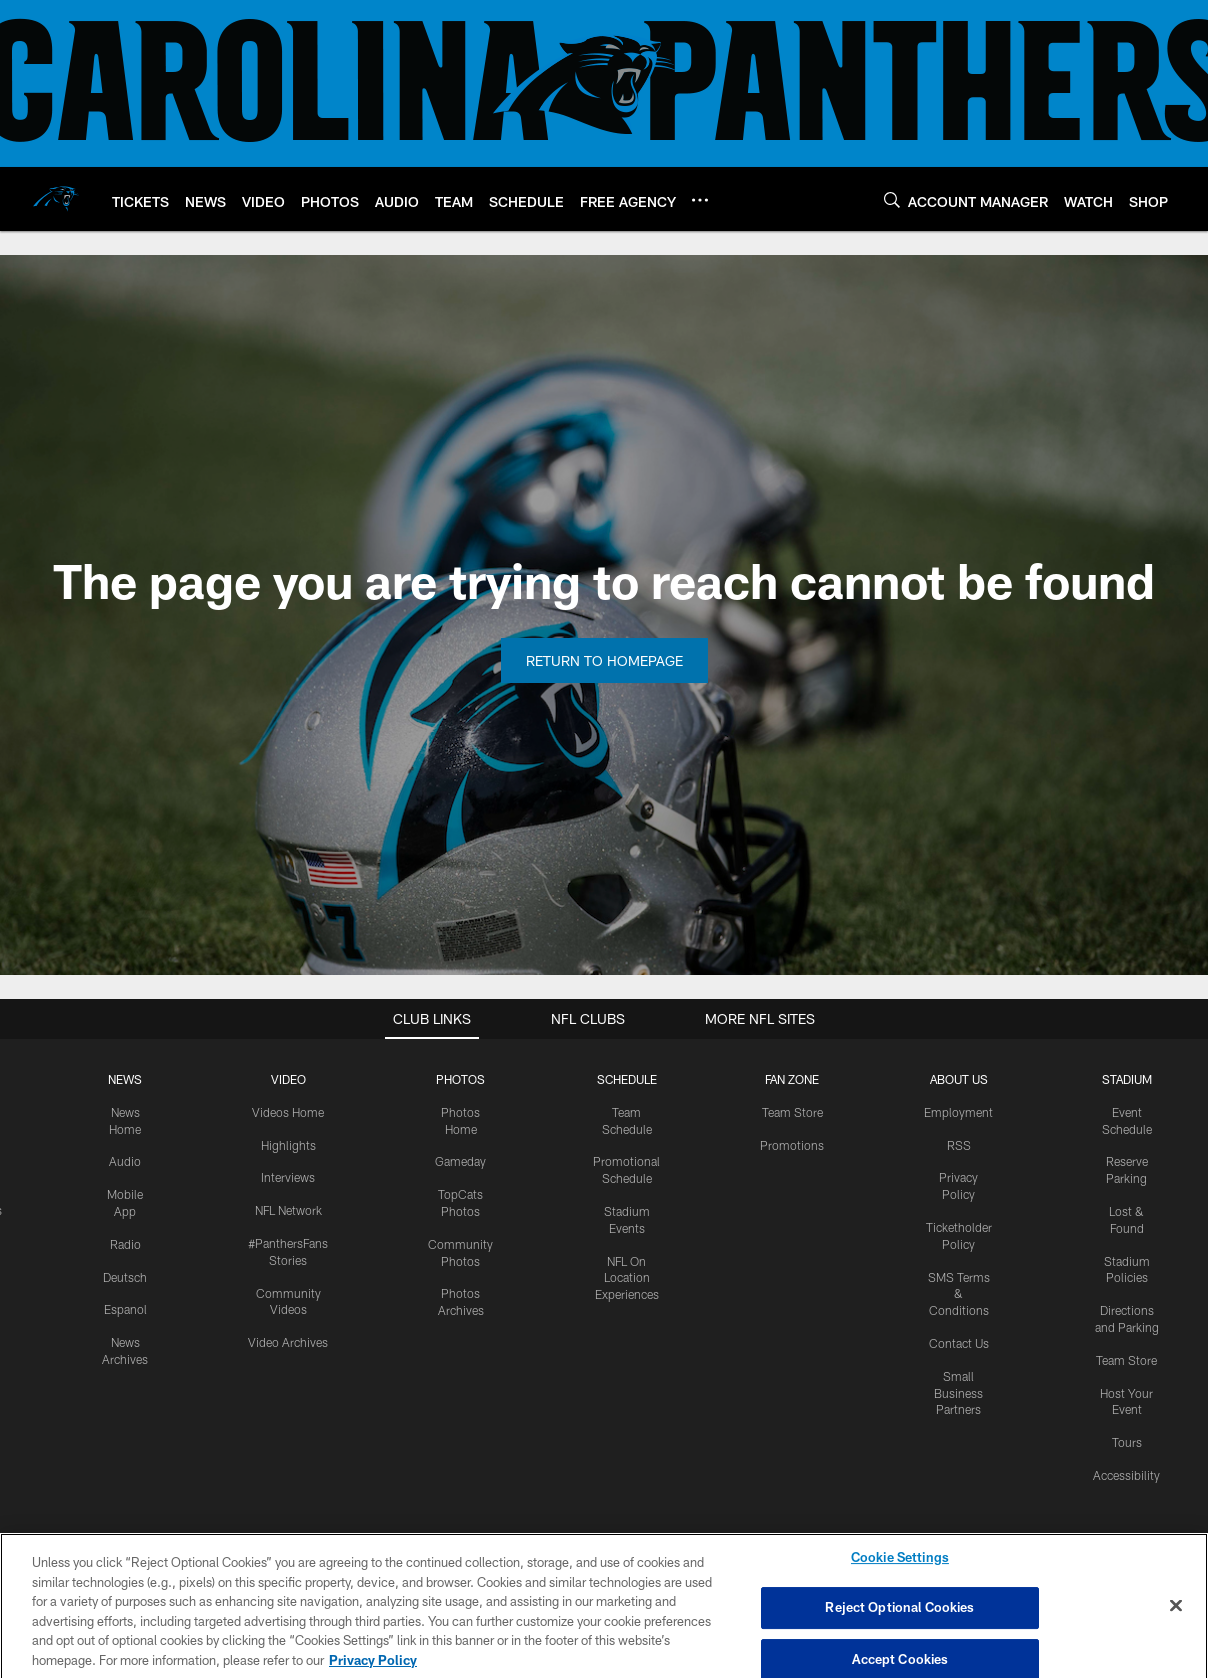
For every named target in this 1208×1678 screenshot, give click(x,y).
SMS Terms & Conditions (959, 1294)
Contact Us (959, 1343)
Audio (125, 1161)
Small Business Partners (958, 1393)
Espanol (125, 1309)
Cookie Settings (900, 1566)
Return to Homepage (604, 660)
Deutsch (125, 1277)
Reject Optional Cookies (899, 1617)
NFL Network (288, 1210)
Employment (958, 1112)
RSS (959, 1145)
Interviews (288, 1177)
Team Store (792, 1112)
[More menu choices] (700, 200)
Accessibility (1126, 1475)
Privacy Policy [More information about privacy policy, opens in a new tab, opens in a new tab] (373, 1669)
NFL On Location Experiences (627, 1278)
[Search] (892, 199)
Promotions (792, 1145)
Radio (125, 1244)
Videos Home (288, 1112)
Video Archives (288, 1342)
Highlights (288, 1145)
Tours (1127, 1442)
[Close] (1176, 1615)
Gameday (460, 1161)
